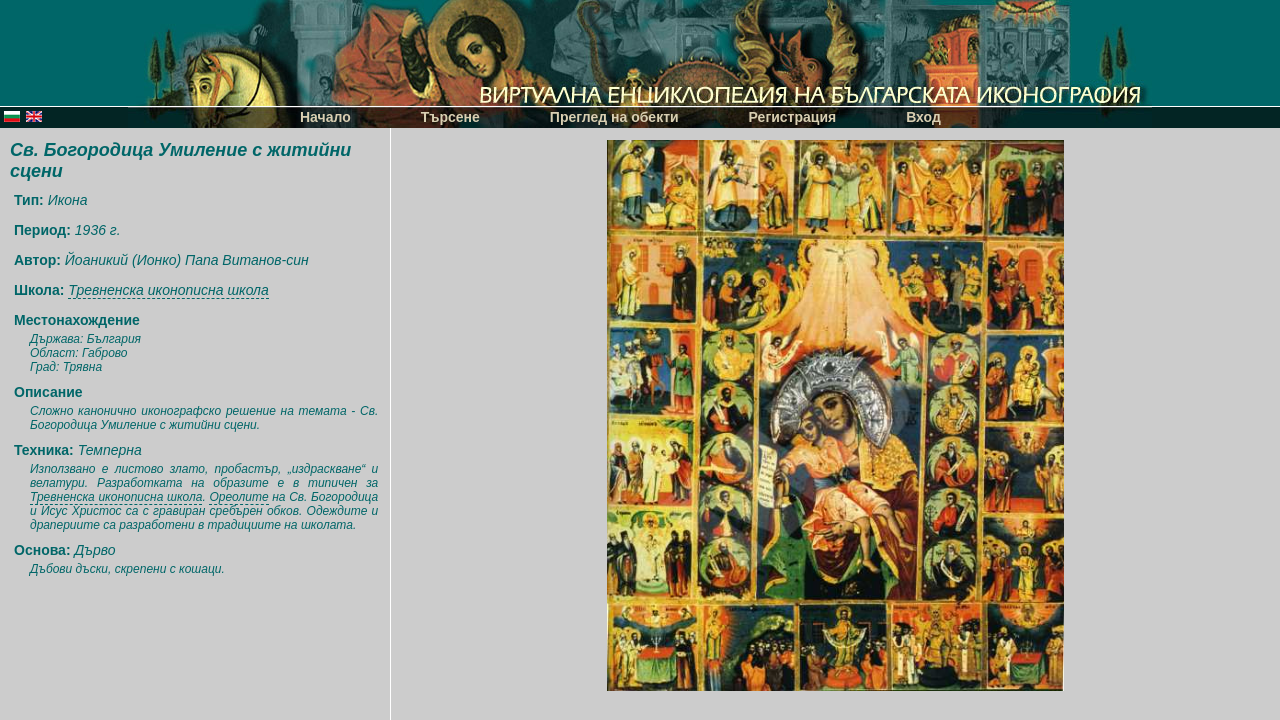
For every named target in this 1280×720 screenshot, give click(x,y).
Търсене (450, 117)
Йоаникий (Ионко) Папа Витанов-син (187, 260)
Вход (923, 117)
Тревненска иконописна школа (168, 290)
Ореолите (238, 497)
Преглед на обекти (614, 117)
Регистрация (793, 117)
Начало (325, 117)
